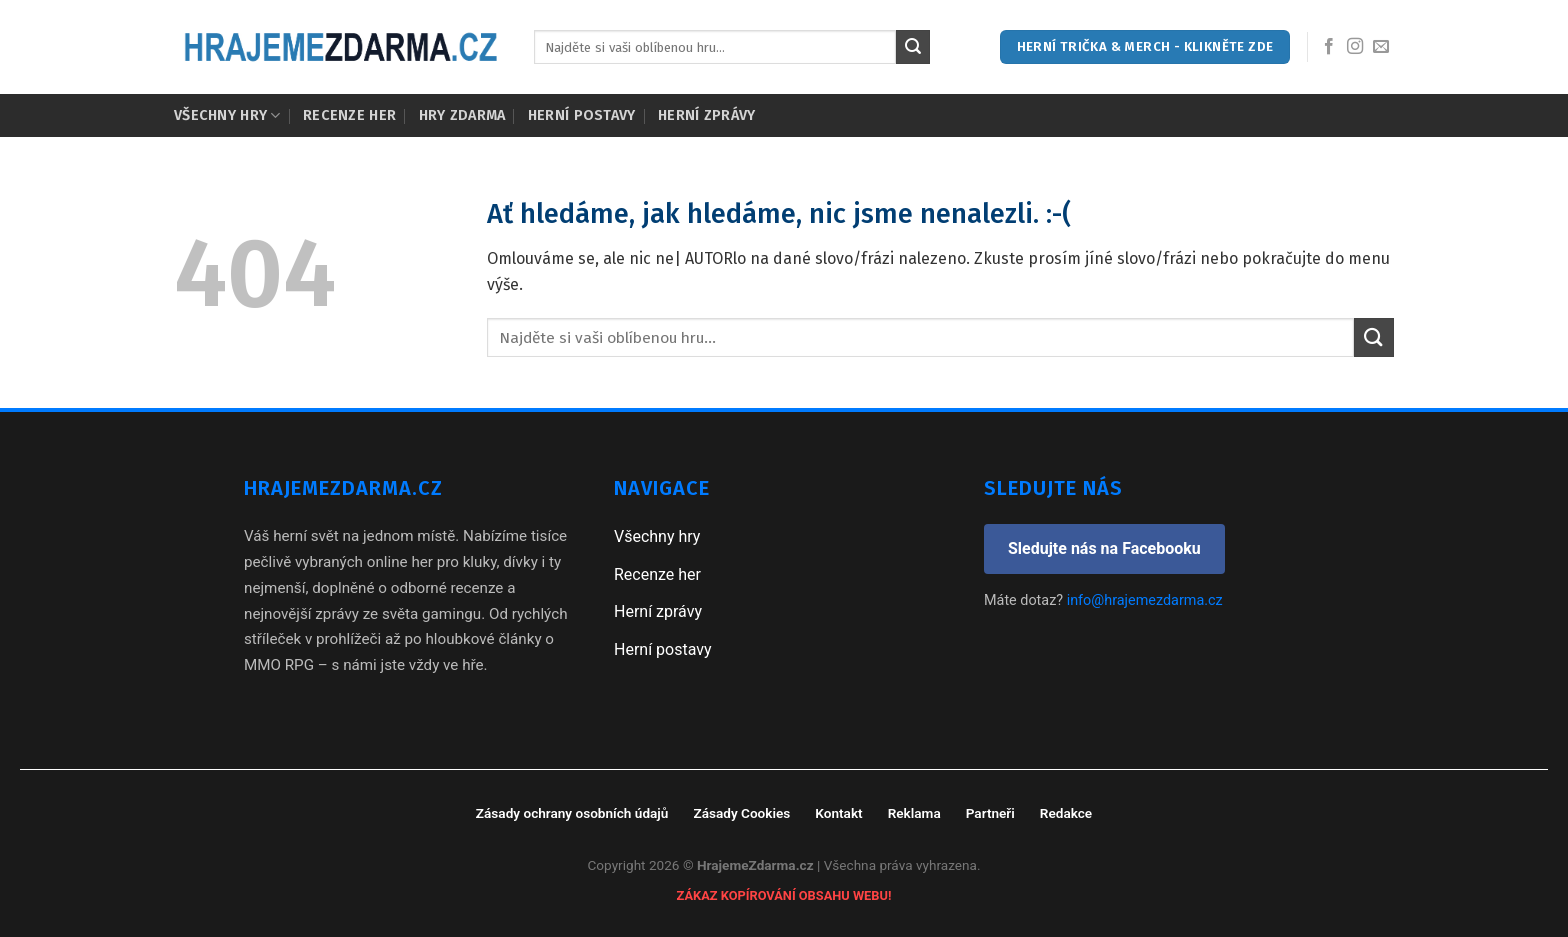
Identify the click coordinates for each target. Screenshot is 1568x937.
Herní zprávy (706, 115)
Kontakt (838, 813)
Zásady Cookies (741, 813)
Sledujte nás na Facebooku (1104, 548)
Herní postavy (582, 115)
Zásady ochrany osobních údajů (572, 813)
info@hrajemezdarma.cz (1145, 600)
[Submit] (913, 47)
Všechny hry (227, 115)
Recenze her (349, 115)
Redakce (1066, 813)
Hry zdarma (462, 115)
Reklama (914, 813)
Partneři (990, 813)
